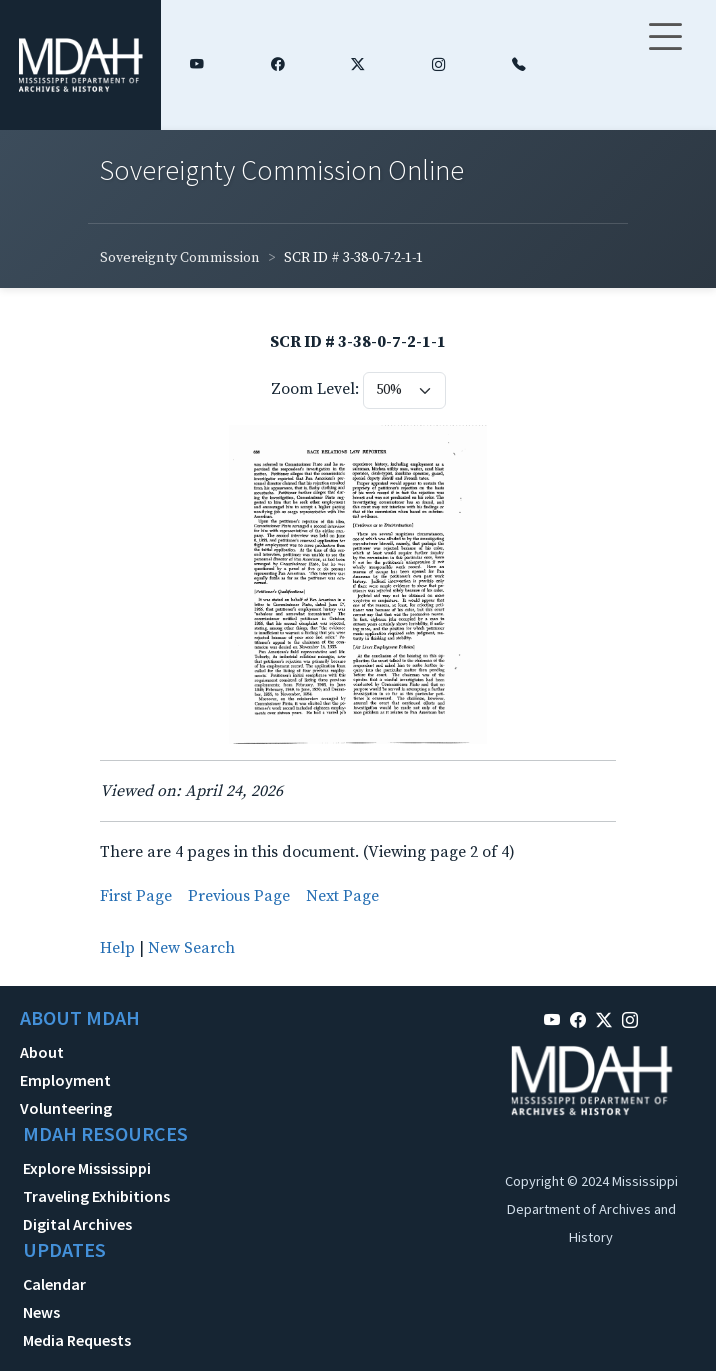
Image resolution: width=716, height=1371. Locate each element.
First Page (136, 896)
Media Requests (77, 1340)
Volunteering (66, 1108)
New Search (191, 948)
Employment (65, 1080)
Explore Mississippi (87, 1168)
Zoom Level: (315, 389)
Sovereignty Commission (180, 258)
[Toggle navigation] (665, 49)
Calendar (54, 1284)
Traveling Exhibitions (96, 1196)
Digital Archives (77, 1224)
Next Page (342, 896)
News (41, 1312)
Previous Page (239, 896)
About (42, 1052)
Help (117, 948)
